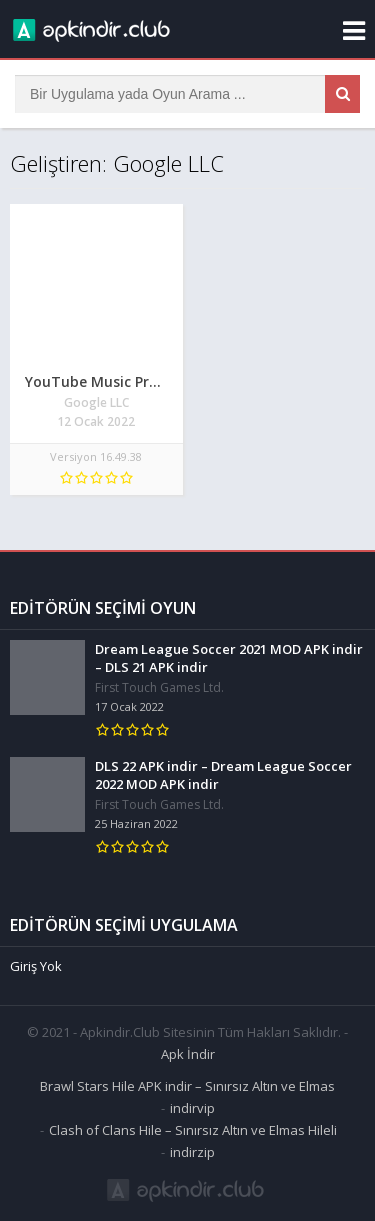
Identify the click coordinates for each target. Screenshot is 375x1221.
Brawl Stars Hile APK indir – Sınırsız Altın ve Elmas (187, 1086)
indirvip (192, 1108)
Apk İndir (188, 1054)
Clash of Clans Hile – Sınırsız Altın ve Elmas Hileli (193, 1130)
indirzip (192, 1152)
